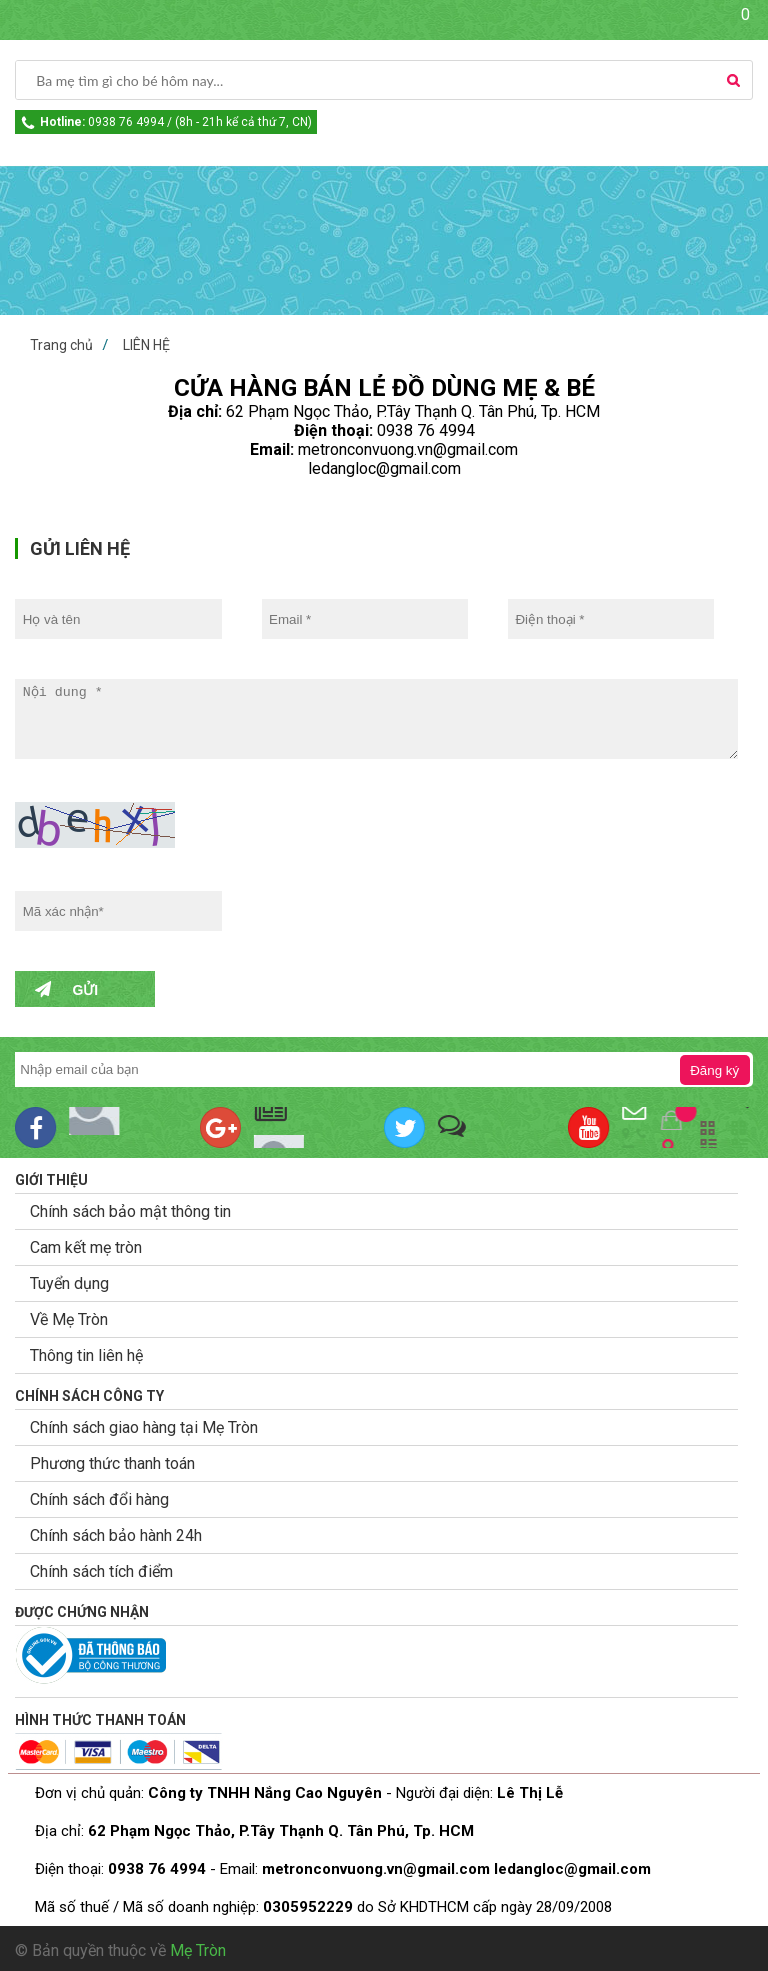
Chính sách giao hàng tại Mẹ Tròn (144, 1427)
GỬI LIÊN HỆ (80, 548)
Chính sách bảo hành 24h (116, 1535)
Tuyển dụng (69, 1283)
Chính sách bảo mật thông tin (130, 1211)
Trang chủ (61, 345)
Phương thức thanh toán (112, 1463)
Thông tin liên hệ (86, 1355)
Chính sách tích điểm (101, 1571)
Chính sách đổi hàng (99, 1499)
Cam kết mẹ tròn (86, 1247)
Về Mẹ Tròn (69, 1319)
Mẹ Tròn (198, 1950)
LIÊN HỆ (146, 345)
